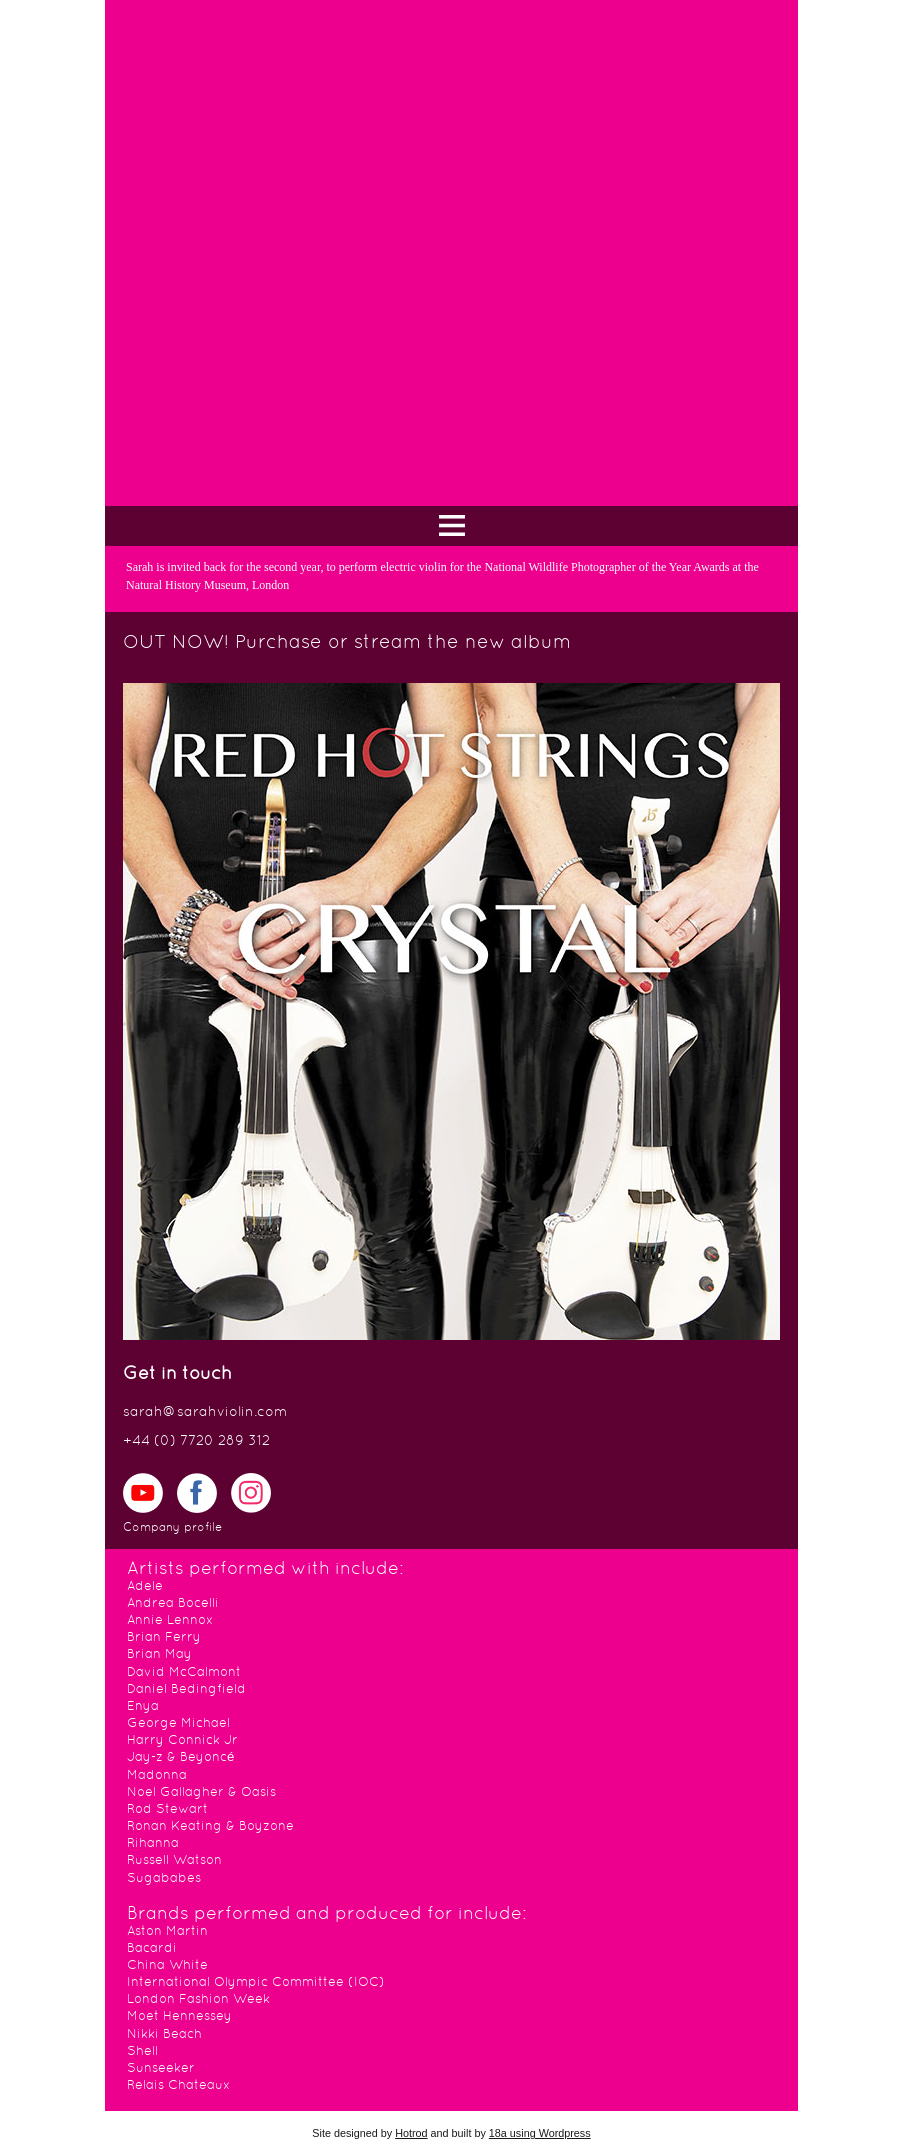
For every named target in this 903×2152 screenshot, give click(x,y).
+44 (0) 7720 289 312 (196, 1441)
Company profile (172, 1528)
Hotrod (411, 2133)
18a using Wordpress (540, 2133)
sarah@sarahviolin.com (205, 1412)
